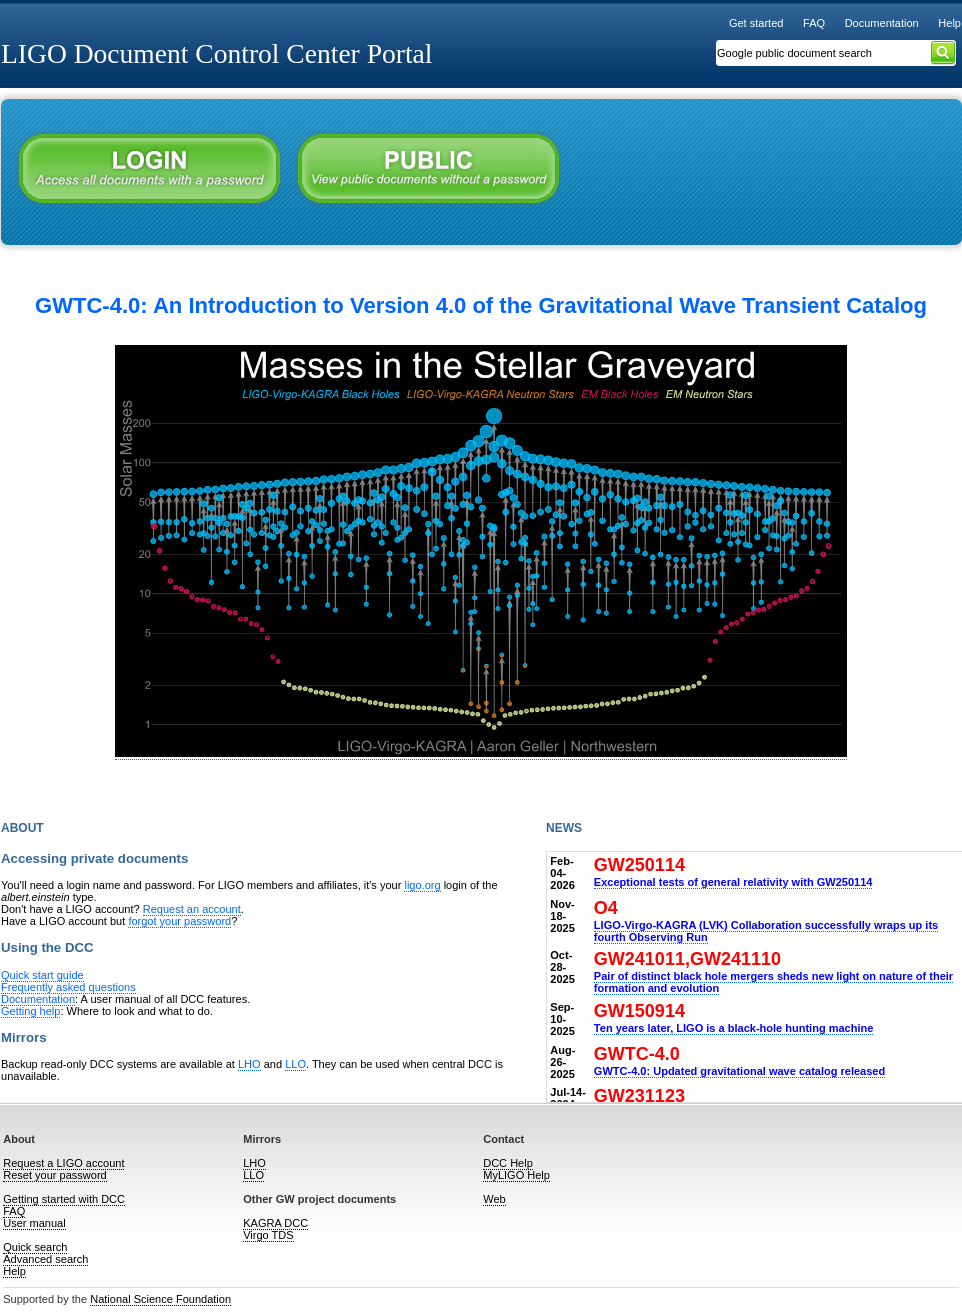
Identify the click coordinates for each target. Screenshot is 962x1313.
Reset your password (54, 1175)
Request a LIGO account (63, 1163)
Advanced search (45, 1259)
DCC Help (508, 1163)
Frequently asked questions (68, 987)
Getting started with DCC (64, 1199)
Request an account (192, 909)
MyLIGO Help (516, 1175)
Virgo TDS (268, 1235)
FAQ (814, 23)
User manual (34, 1223)
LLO (295, 1064)
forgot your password (179, 921)
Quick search (35, 1247)
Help (949, 23)
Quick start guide (42, 975)
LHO (249, 1064)
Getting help (30, 1011)
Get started (756, 23)
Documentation (882, 23)
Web (494, 1199)
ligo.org (422, 885)
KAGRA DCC (275, 1223)
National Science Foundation (160, 1299)
